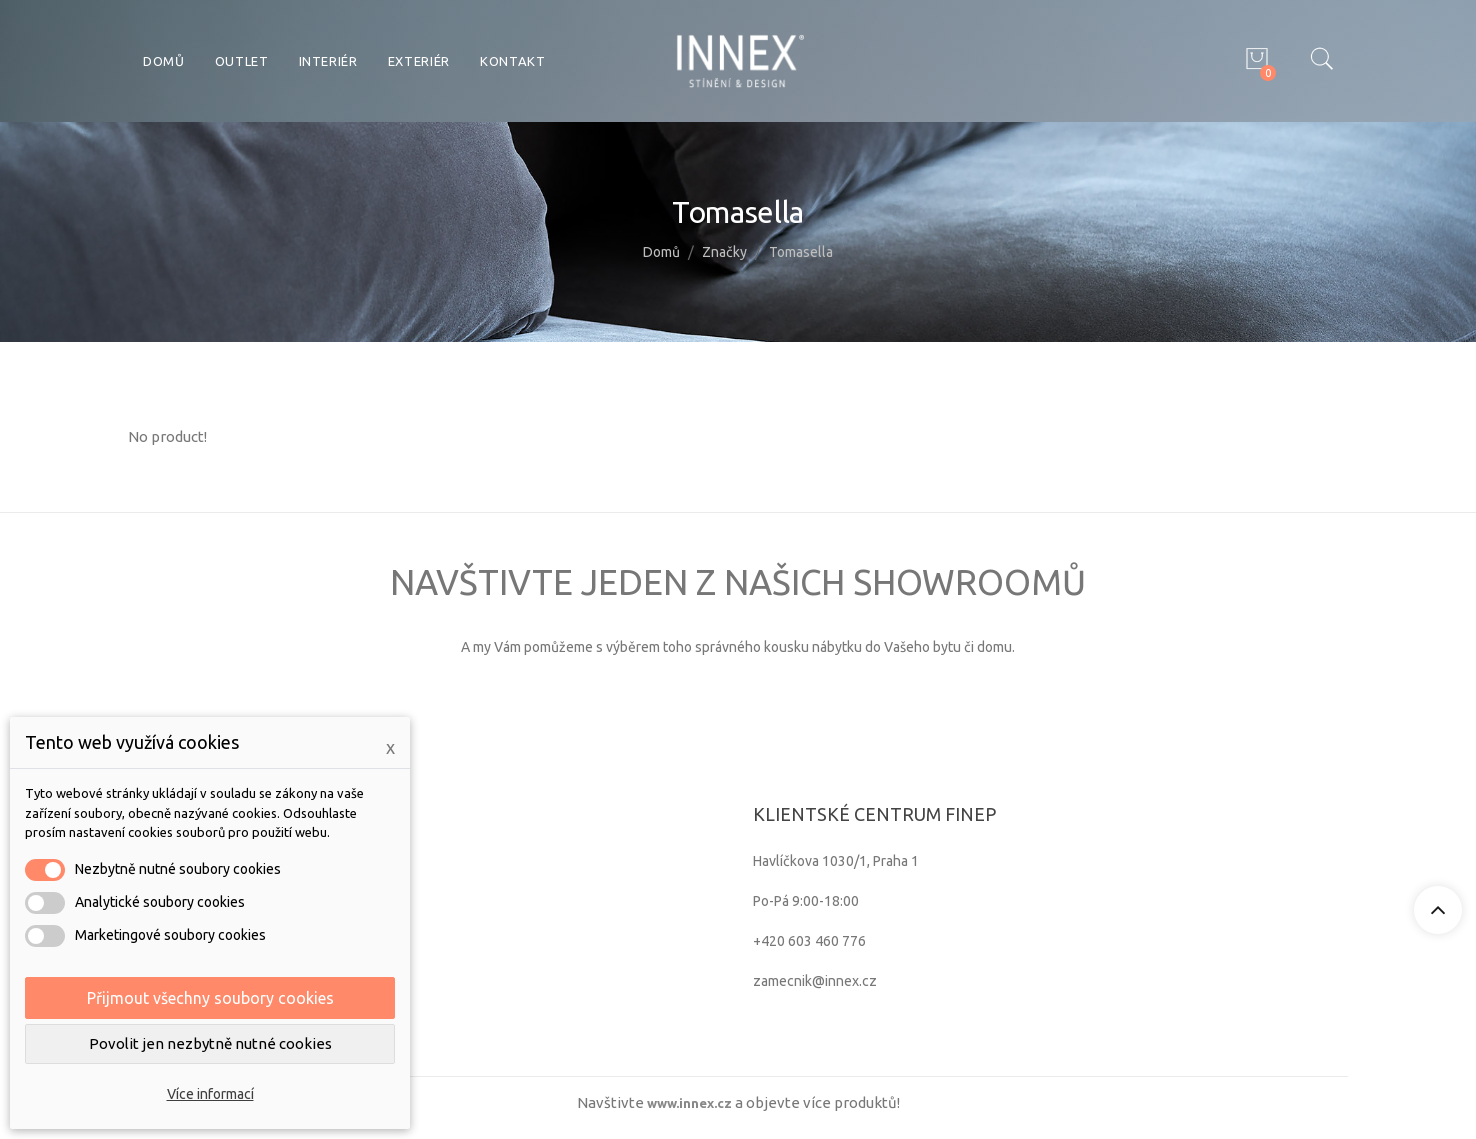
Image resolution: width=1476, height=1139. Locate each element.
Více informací (210, 1094)
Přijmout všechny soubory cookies (210, 998)
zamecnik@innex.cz (815, 981)
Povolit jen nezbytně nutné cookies (210, 1043)
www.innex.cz (689, 1103)
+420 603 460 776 (809, 941)
